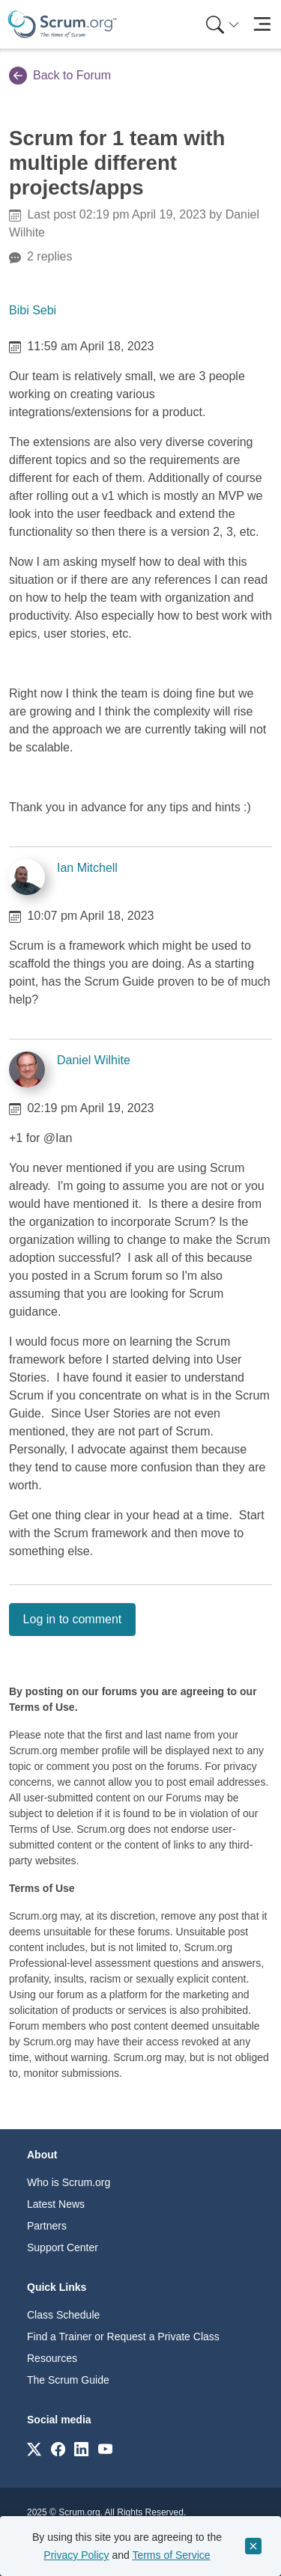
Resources (52, 2358)
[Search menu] (222, 24)
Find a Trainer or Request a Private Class (123, 2336)
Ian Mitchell (87, 867)
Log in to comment (72, 1619)
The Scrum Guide (68, 2380)
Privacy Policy (76, 2555)
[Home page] (62, 24)
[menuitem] (221, 24)
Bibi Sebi (32, 310)
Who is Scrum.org (68, 2182)
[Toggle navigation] (262, 24)
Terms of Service (171, 2555)
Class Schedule (63, 2315)
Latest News (56, 2204)
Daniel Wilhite (93, 1060)
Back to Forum (60, 76)
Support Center (62, 2247)
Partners (47, 2226)
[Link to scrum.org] (34, 2448)
